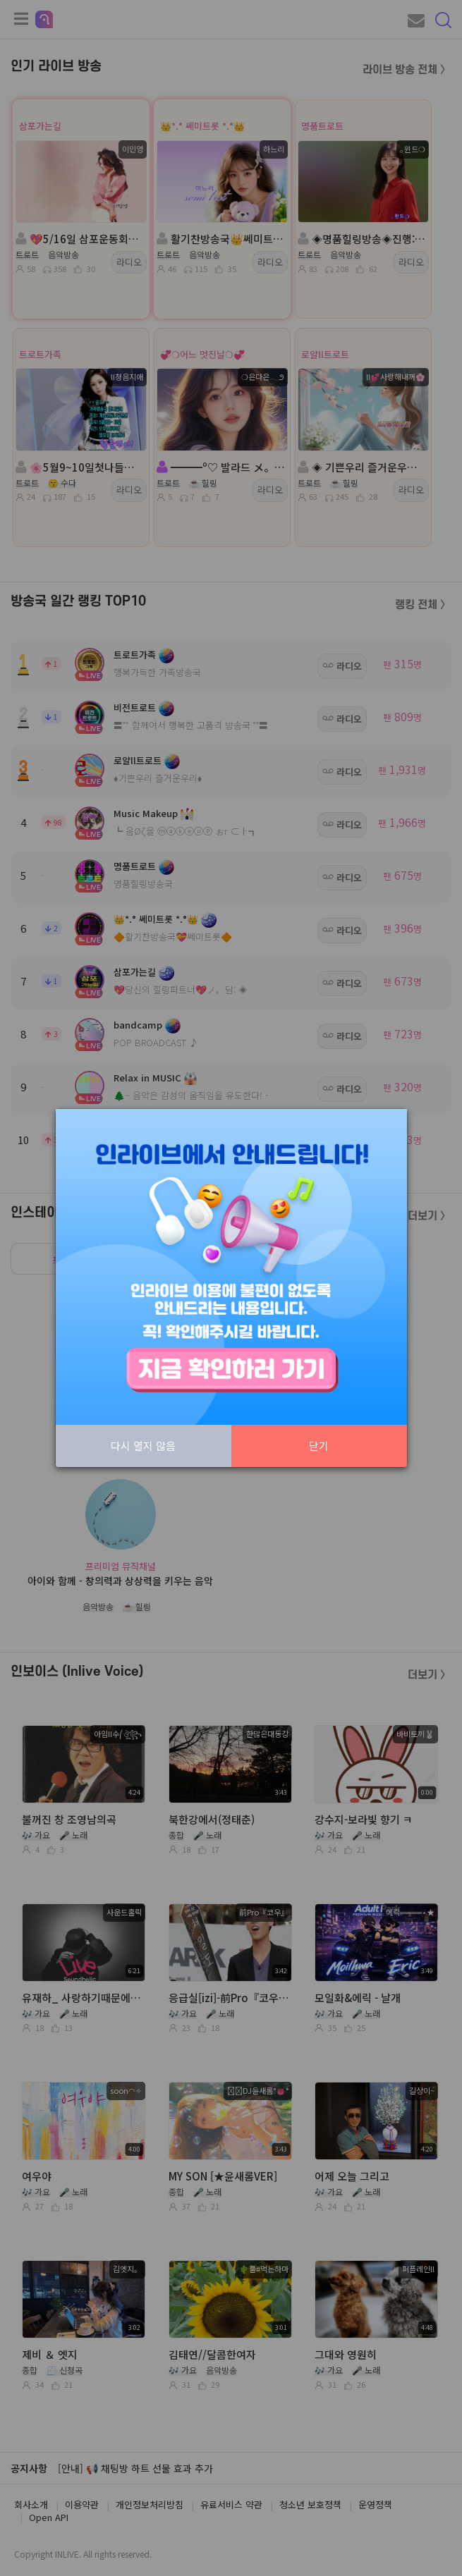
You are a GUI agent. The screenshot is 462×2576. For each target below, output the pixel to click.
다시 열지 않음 (143, 1445)
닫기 (319, 1445)
